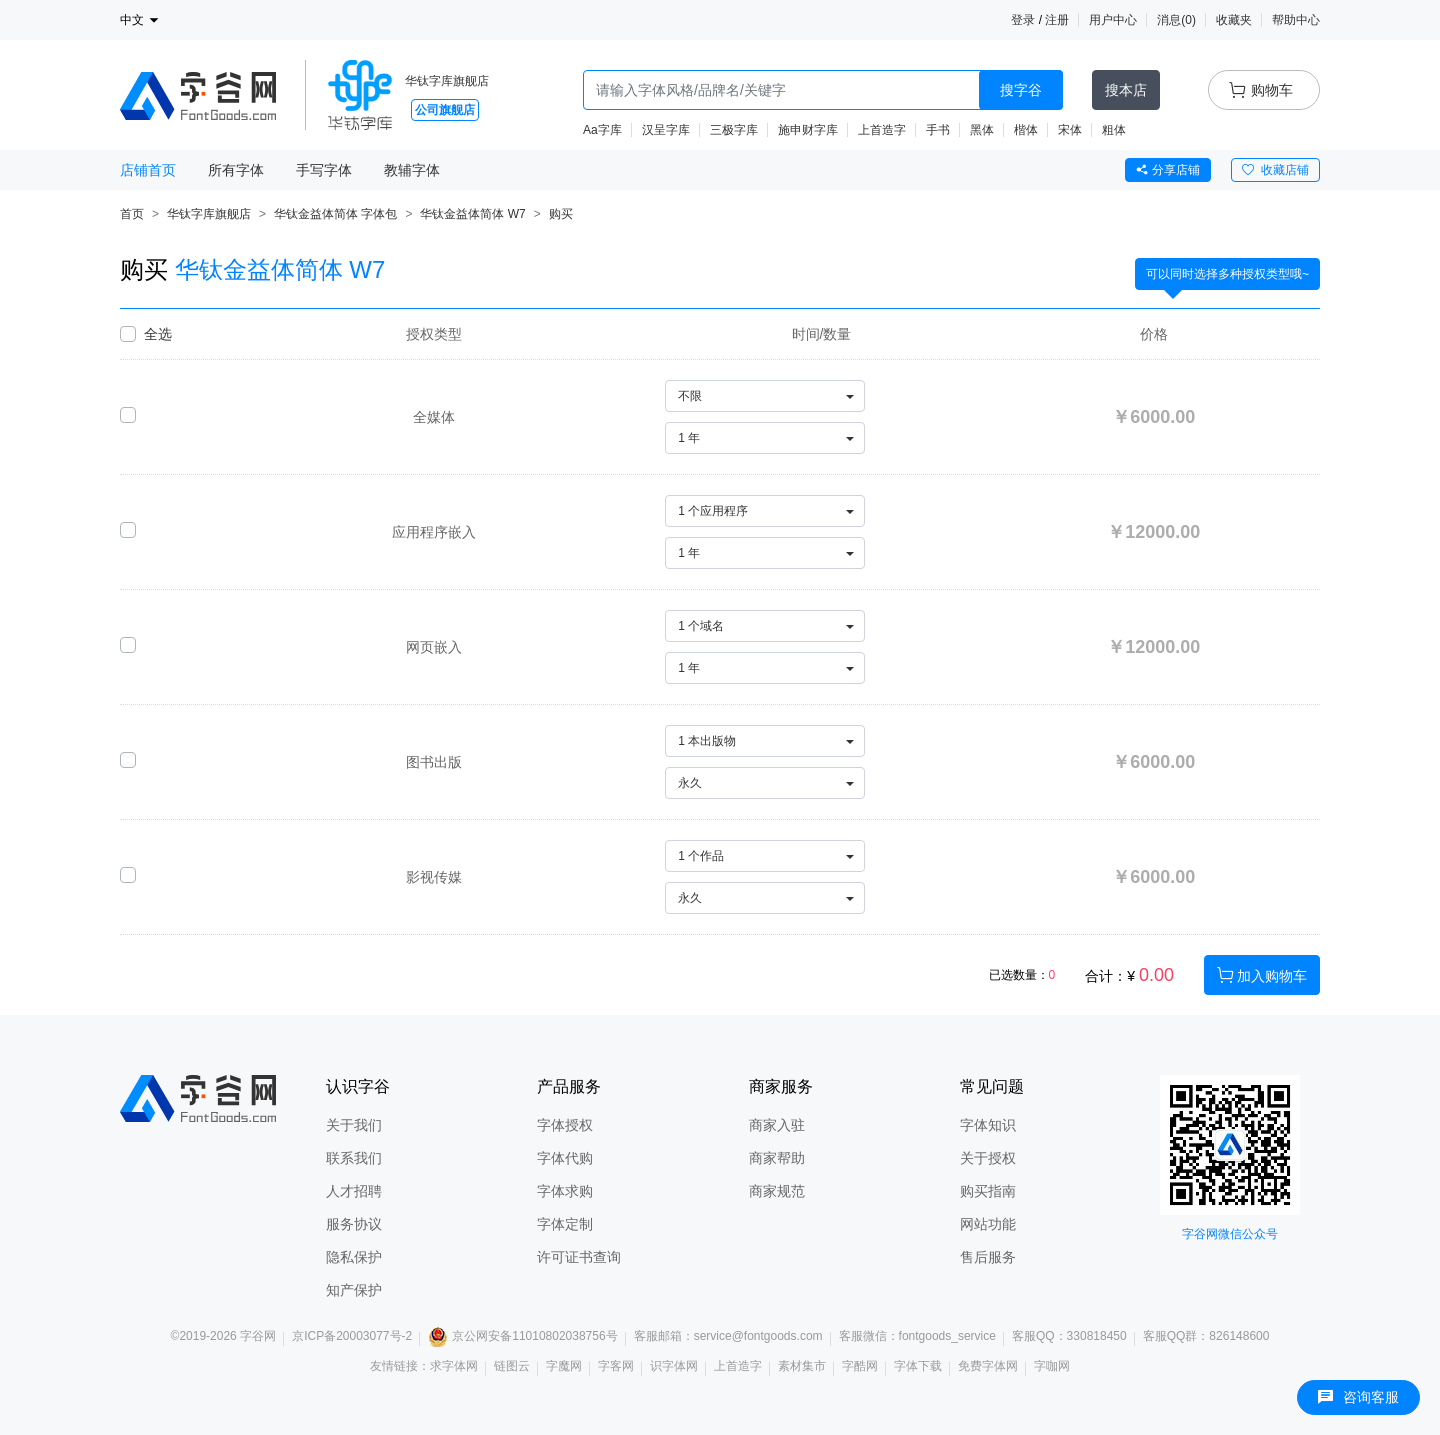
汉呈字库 (666, 130)
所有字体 (236, 170)
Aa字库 (602, 130)
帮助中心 (1296, 20)
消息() (1176, 20)
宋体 (1070, 130)
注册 (1057, 20)
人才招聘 (354, 1191)
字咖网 (1052, 1366)
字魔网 (564, 1366)
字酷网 (860, 1366)
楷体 (1026, 130)
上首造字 (882, 130)
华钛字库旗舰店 (447, 81)
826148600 (1239, 1336)
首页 (132, 214)
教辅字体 (412, 170)
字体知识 (988, 1125)
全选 (158, 334)
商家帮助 (777, 1158)
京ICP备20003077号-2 (352, 1336)
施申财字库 (808, 130)
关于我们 (354, 1125)
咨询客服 (1358, 1397)
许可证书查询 (579, 1257)
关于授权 (988, 1158)
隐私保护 (354, 1257)
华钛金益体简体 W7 (472, 214)
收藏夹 (1234, 20)
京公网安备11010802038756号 (522, 1336)
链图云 (512, 1366)
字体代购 (565, 1158)
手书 (938, 130)
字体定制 (565, 1224)
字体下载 (918, 1366)
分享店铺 (1168, 170)
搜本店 (1126, 90)
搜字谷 (1021, 90)
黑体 (982, 130)
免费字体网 (988, 1366)
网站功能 (988, 1224)
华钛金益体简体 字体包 (335, 214)
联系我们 (354, 1158)
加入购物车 (1262, 975)
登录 (1023, 20)
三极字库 (734, 130)
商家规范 (777, 1191)
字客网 (616, 1366)
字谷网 (258, 1336)
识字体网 (674, 1366)
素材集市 (802, 1366)
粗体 (1114, 130)
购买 (561, 214)
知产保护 (354, 1290)
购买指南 (988, 1191)
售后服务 (988, 1257)
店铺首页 (148, 170)
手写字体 (324, 170)
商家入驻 (777, 1125)
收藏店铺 (1275, 170)
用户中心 (1113, 20)
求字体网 (454, 1366)
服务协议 (354, 1224)
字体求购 (565, 1191)
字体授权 (565, 1125)
